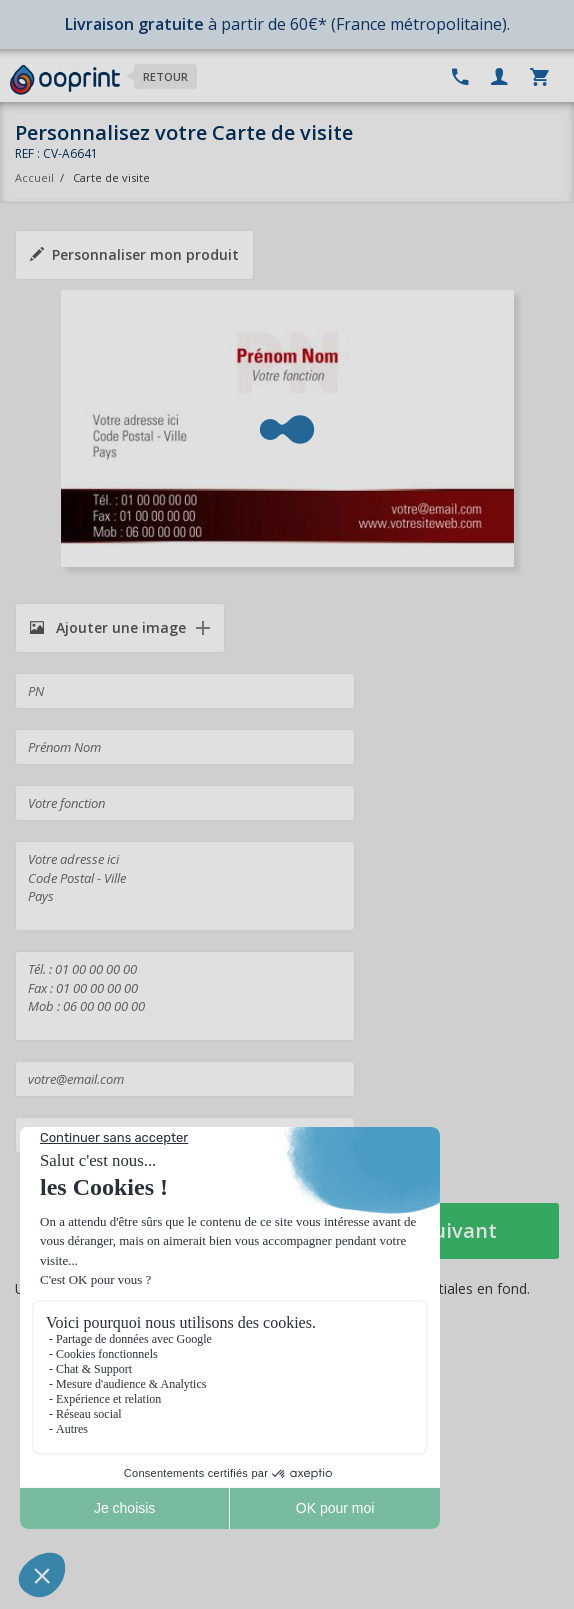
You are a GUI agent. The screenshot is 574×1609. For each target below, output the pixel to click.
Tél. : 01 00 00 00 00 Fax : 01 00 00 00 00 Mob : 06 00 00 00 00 (185, 996)
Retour (165, 76)
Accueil (34, 177)
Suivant (459, 1230)
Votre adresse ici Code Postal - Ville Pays (185, 886)
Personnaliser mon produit (134, 254)
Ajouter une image (108, 627)
